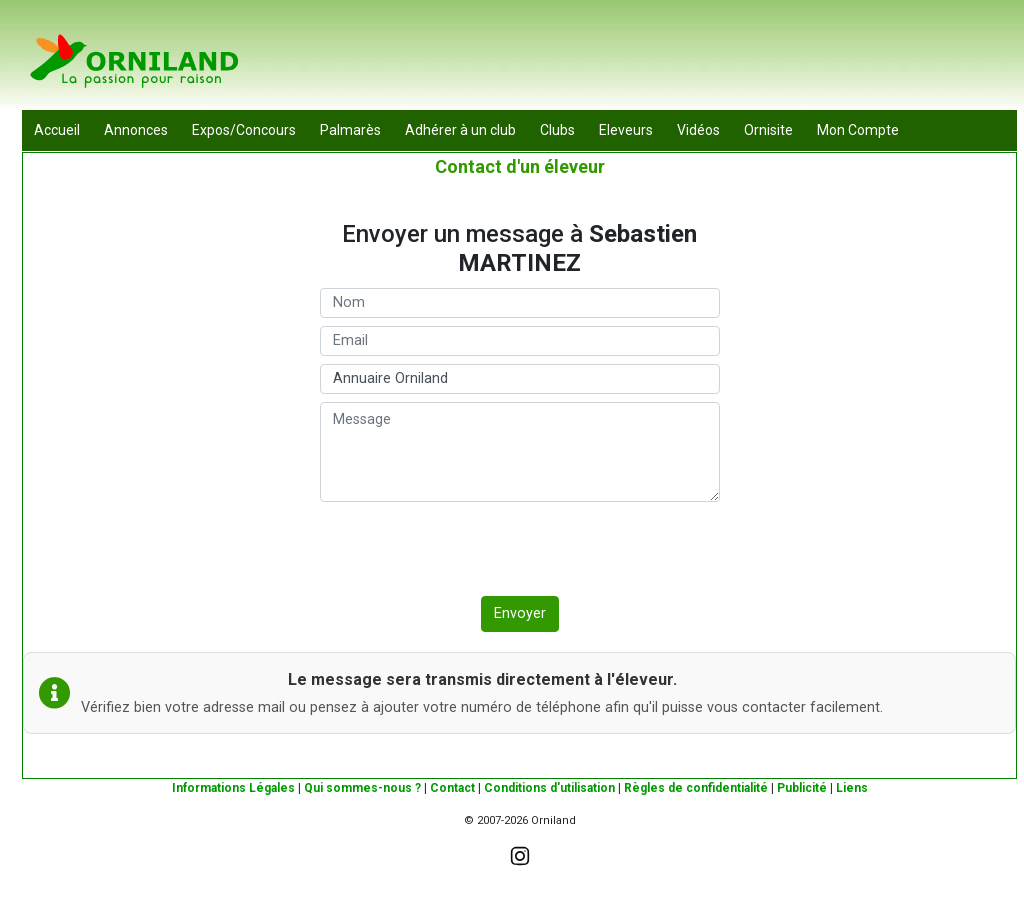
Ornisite (768, 130)
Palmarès (350, 130)
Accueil (57, 130)
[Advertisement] (653, 60)
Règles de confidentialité (696, 788)
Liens (852, 788)
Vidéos (698, 130)
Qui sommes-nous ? (362, 788)
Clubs (557, 130)
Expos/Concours (244, 130)
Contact (452, 788)
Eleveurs (626, 130)
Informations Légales (233, 788)
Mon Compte (858, 130)
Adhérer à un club (460, 130)
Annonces (136, 130)
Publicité (802, 788)
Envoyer (520, 613)
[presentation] (472, 549)
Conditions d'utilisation (549, 788)
